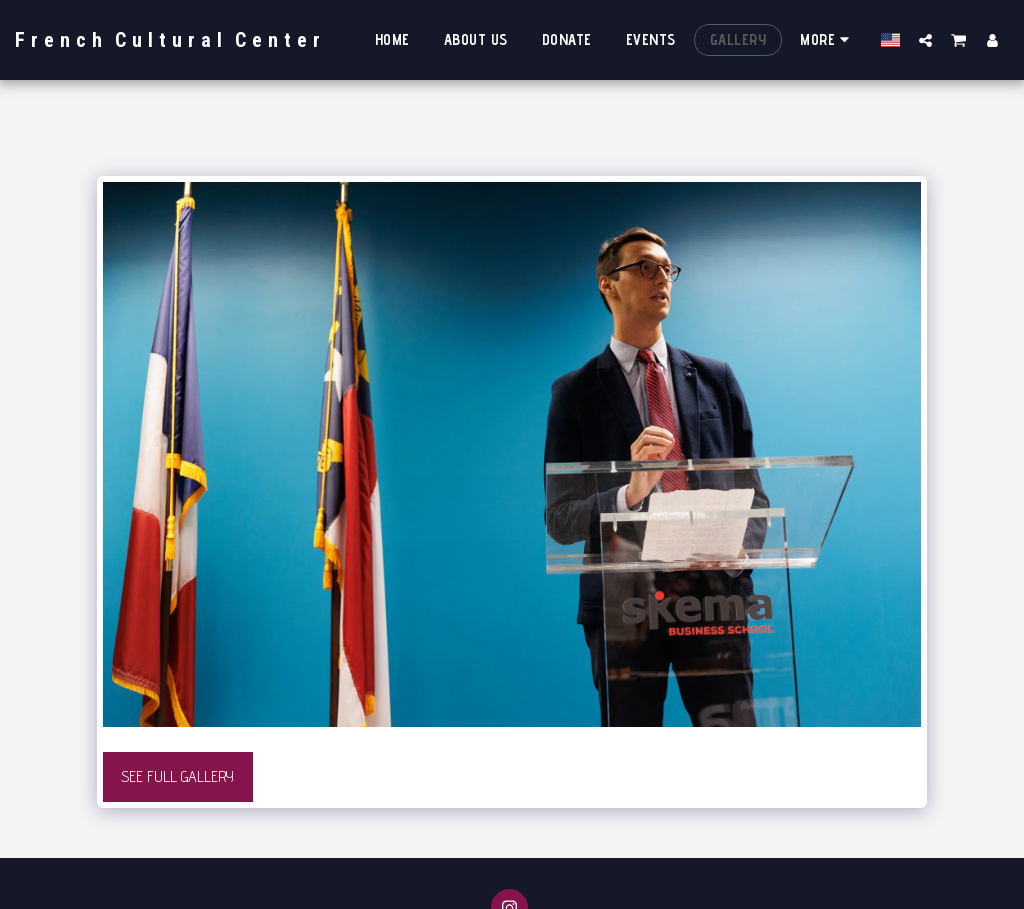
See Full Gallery (177, 776)
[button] (925, 40)
